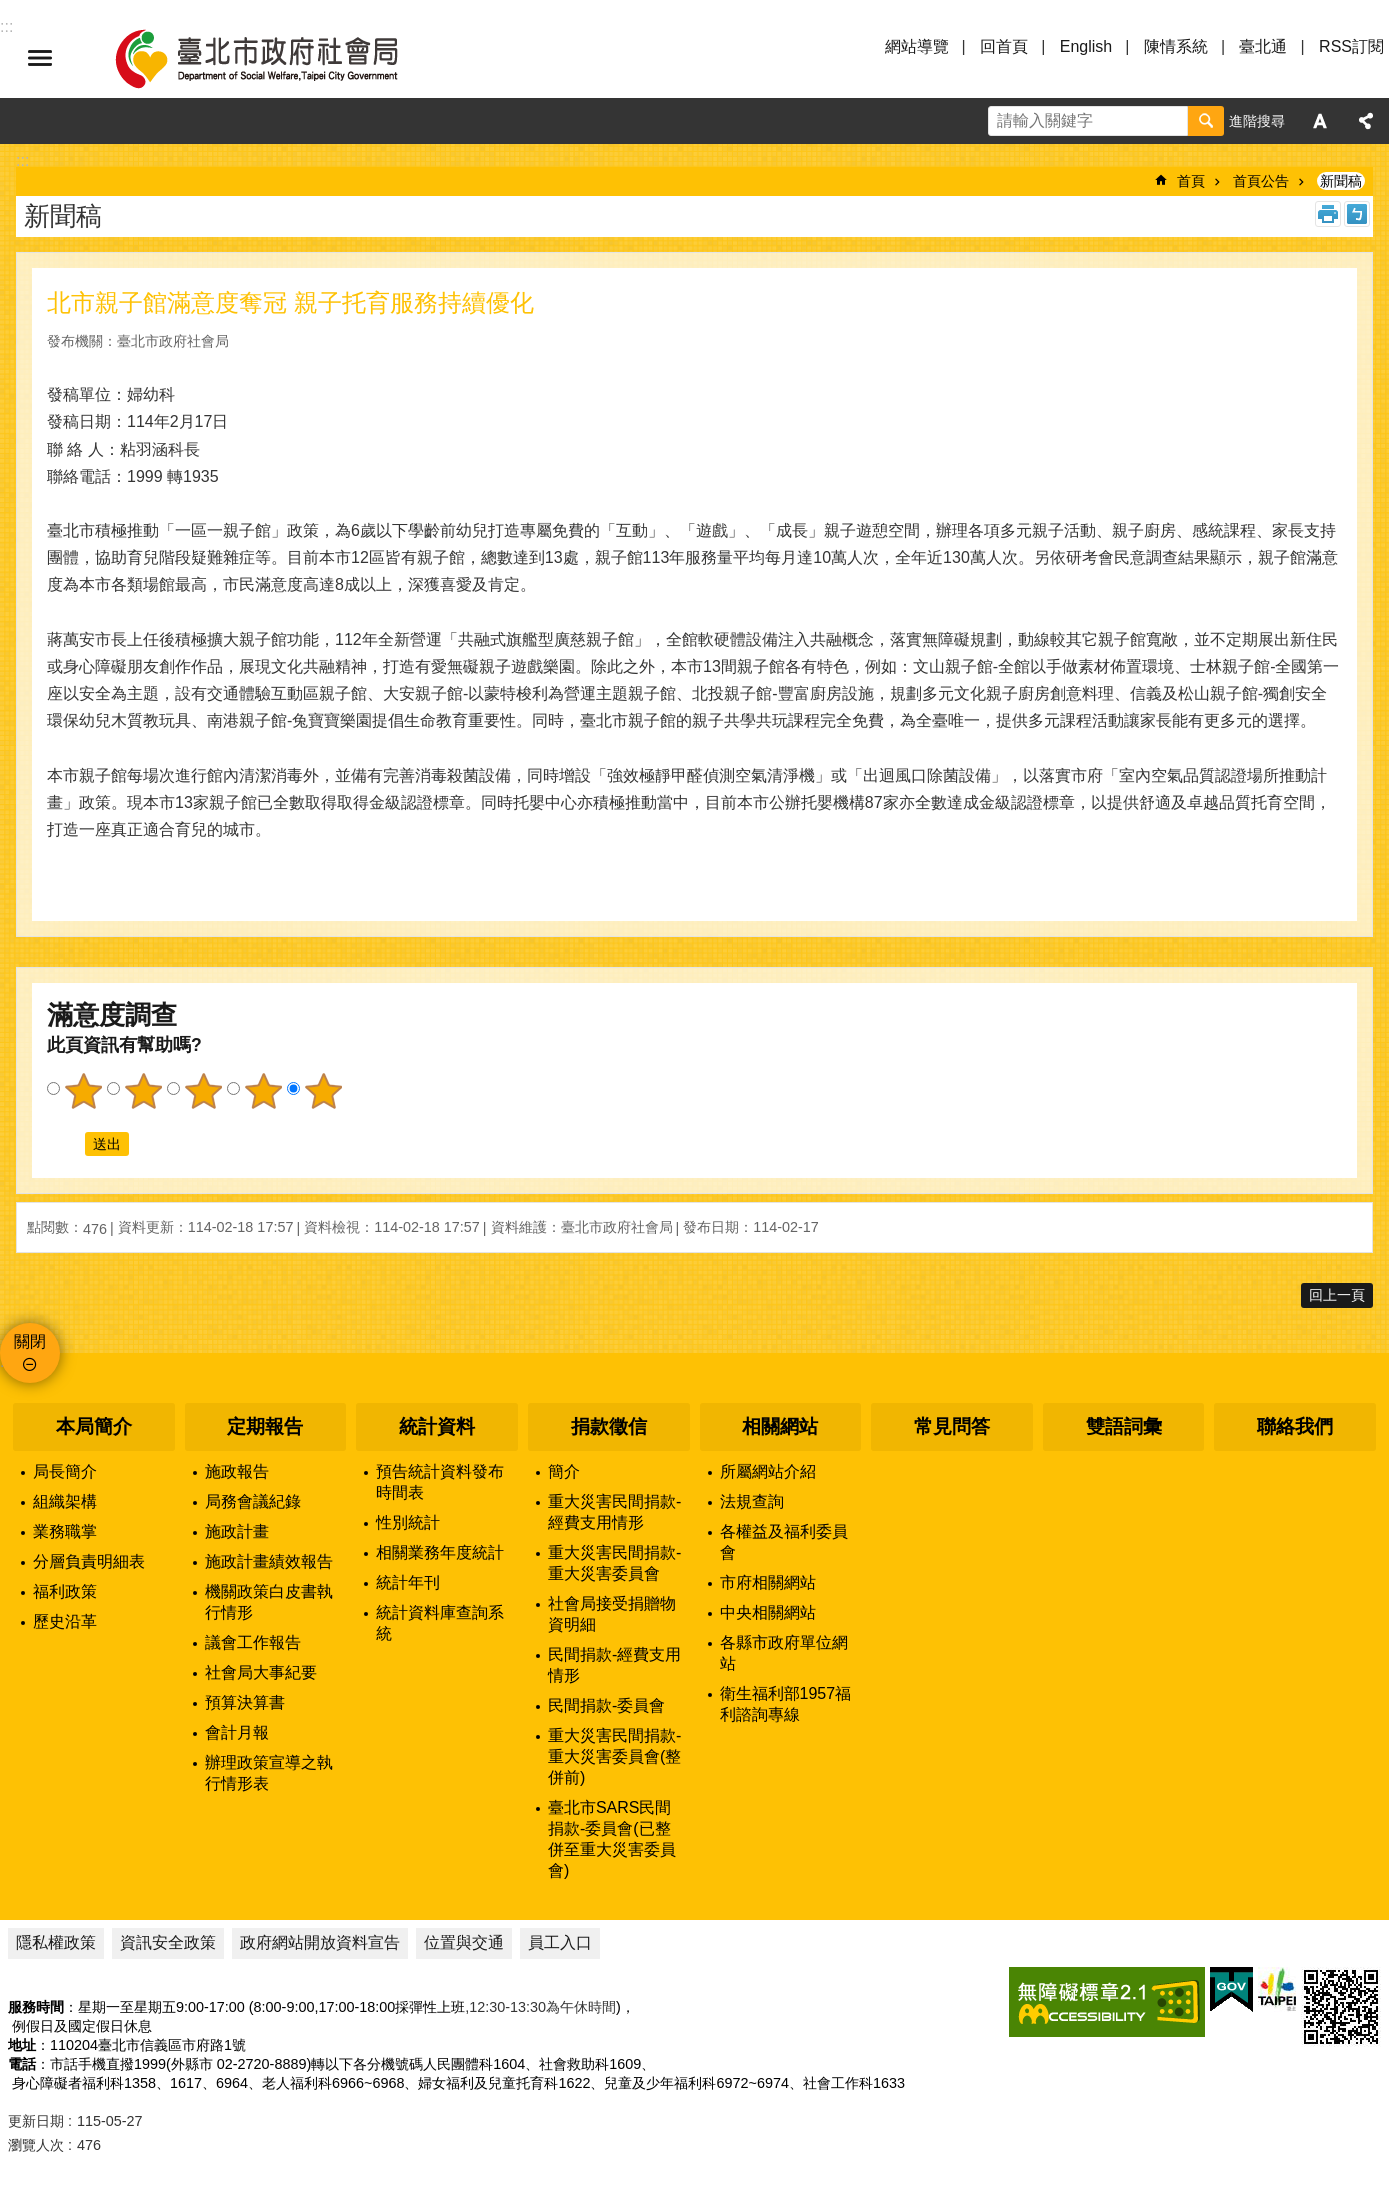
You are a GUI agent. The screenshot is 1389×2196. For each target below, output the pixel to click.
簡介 (564, 1471)
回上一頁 (1337, 1295)
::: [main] (22, 160)
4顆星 (263, 1091)
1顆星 (83, 1091)
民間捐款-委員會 (606, 1705)
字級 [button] (1320, 121)
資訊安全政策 (168, 1942)
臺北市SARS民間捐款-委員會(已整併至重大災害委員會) (612, 1839)
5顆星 (323, 1091)
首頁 (1191, 181)
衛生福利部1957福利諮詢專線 (786, 1704)
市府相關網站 (768, 1582)
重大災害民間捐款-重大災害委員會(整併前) (614, 1756)
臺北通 (1263, 46)
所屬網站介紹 (768, 1471)
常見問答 (952, 1426)
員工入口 (560, 1942)
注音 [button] (1357, 214)
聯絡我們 (1295, 1426)
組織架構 (65, 1501)
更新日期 (36, 2121)
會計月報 (237, 1732)
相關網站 (780, 1426)
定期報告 (265, 1426)
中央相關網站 (768, 1612)
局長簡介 (65, 1471)
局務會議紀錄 (253, 1501)
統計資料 (437, 1426)
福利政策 (65, 1591)
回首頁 (1004, 46)
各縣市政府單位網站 (784, 1653)
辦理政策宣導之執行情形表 (269, 1773)
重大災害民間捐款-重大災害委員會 (614, 1563)
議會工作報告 (253, 1642)
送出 (66, 1144)
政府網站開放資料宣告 (320, 1942)
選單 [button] (40, 58)
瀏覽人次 (36, 2145)
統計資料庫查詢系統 (440, 1623)
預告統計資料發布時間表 (440, 1482)
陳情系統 (1176, 46)
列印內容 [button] (1328, 214)
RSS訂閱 (1351, 46)
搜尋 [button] (1206, 121)
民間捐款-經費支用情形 (614, 1665)
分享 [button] (1366, 121)
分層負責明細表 (89, 1561)
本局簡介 (94, 1426)
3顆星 (203, 1091)
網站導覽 (917, 46)
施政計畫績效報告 (269, 1561)
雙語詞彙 (1124, 1426)
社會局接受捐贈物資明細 (612, 1614)
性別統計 (408, 1522)
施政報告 (237, 1471)
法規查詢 (752, 1501)
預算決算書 (245, 1702)
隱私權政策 (56, 1942)
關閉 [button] (30, 1341)
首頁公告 (1261, 181)
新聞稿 (1341, 181)
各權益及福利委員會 (784, 1542)
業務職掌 (65, 1531)
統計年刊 (408, 1582)
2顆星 (143, 1091)
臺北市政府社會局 (280, 58)
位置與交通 (464, 1942)
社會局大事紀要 (261, 1672)
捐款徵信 (609, 1426)
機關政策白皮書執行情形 (269, 1602)
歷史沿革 (65, 1621)
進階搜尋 (1257, 121)
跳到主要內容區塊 (10, 10)
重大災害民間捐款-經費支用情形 (614, 1512)
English (1086, 46)
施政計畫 (237, 1531)
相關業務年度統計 (440, 1552)
